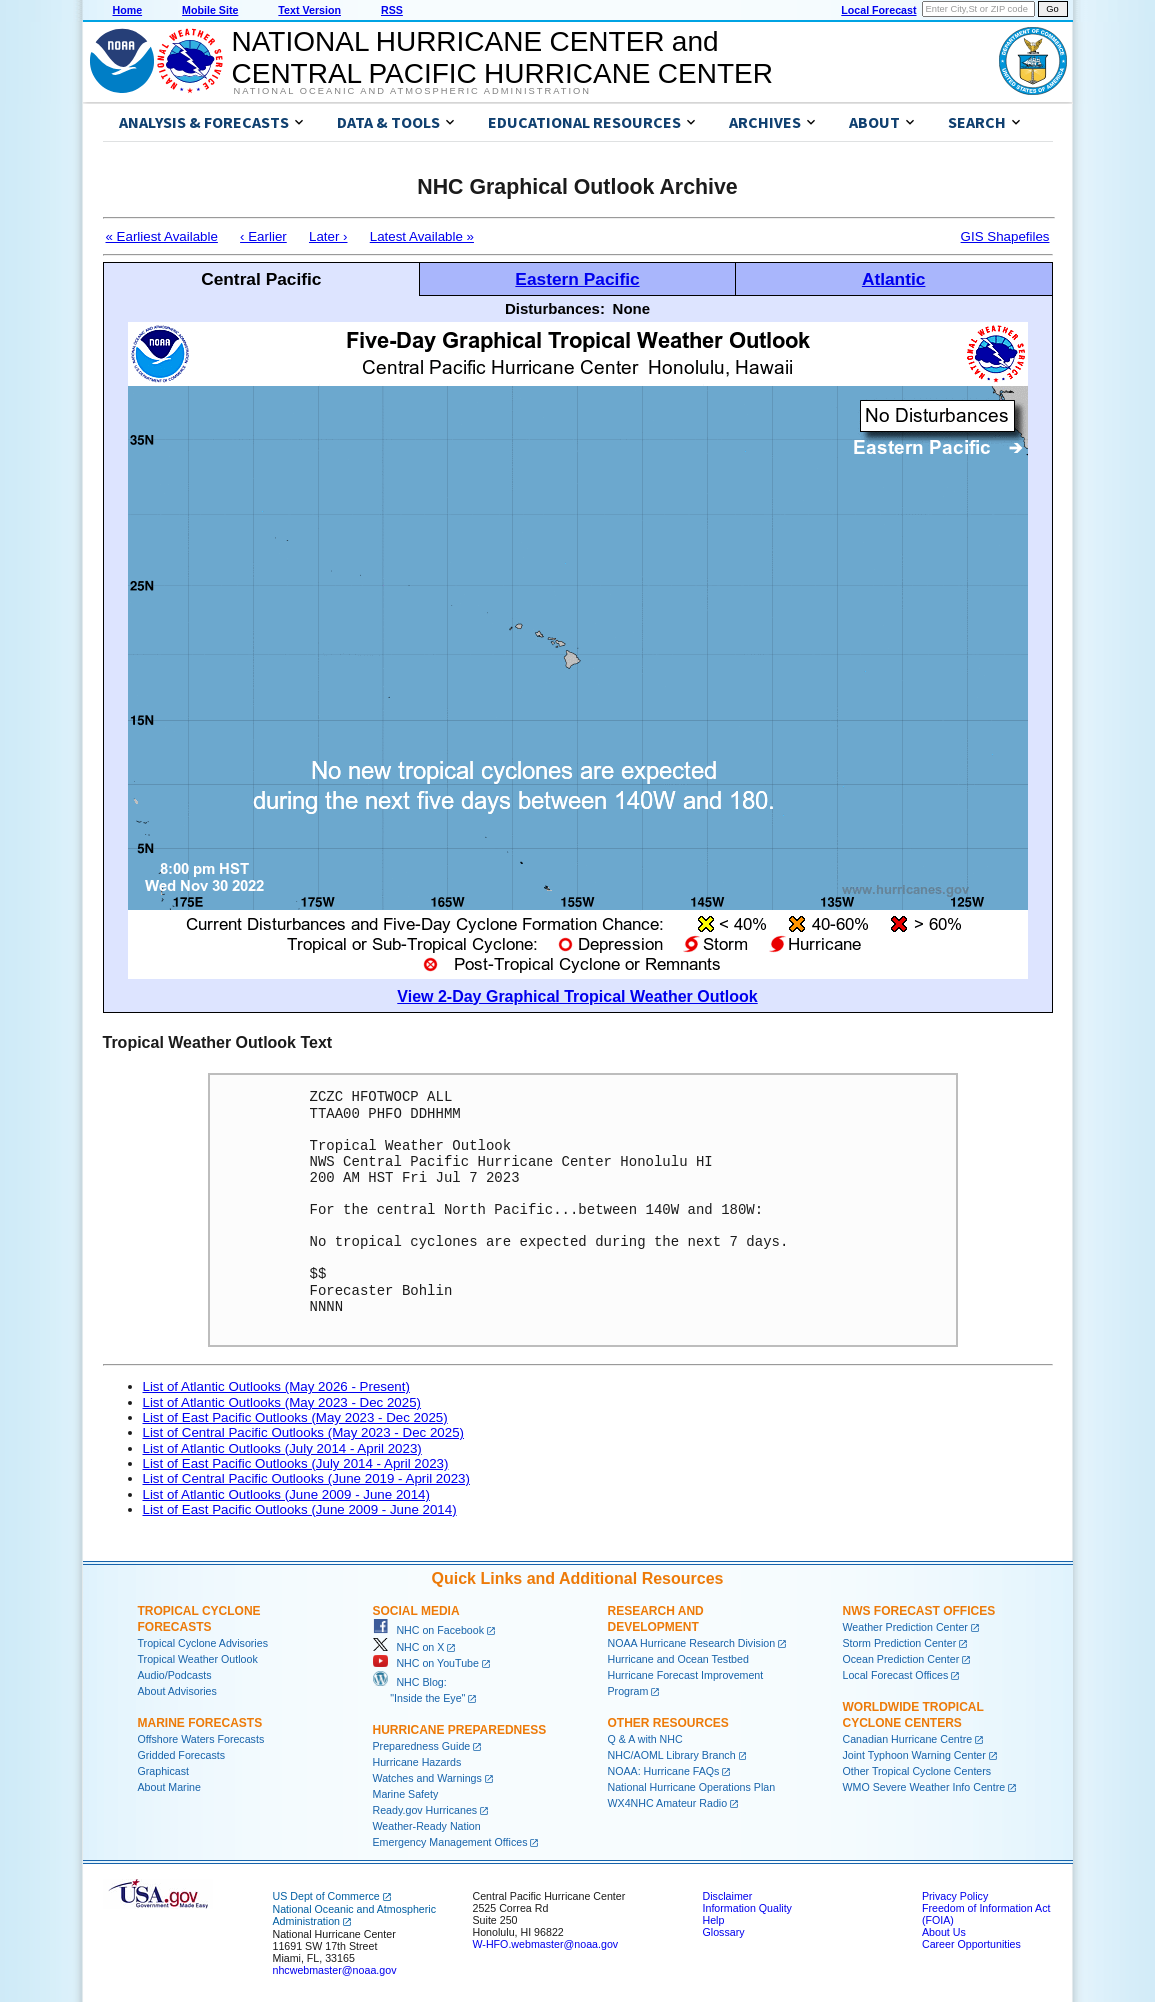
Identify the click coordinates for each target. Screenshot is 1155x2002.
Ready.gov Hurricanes (425, 1810)
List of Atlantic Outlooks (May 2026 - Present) (276, 1386)
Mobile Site (210, 10)
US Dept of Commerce (326, 1896)
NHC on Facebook (429, 1630)
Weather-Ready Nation (427, 1826)
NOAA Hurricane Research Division (692, 1643)
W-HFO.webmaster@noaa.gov (546, 1944)
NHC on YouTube (426, 1663)
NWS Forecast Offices (919, 1611)
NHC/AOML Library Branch (672, 1755)
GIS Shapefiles (1005, 236)
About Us (944, 1932)
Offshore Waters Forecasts (201, 1739)
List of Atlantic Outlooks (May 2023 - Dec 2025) (282, 1402)
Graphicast (164, 1771)
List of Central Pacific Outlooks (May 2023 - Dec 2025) (304, 1432)
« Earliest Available (162, 236)
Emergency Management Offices (450, 1842)
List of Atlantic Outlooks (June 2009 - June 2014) (286, 1494)
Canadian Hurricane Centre (908, 1739)
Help (714, 1920)
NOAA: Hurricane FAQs (664, 1771)
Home (128, 10)
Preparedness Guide (422, 1746)
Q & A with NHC (645, 1739)
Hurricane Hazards (417, 1762)
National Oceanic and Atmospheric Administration (412, 91)
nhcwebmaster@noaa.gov (335, 1970)
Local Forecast (878, 10)
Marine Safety (406, 1794)
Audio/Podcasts (175, 1675)
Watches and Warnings (427, 1778)
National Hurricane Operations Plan (692, 1787)
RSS (392, 10)
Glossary (724, 1932)
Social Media (416, 1611)
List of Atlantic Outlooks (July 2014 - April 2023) (282, 1448)
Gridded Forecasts (182, 1755)
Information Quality (747, 1908)
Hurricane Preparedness (460, 1730)
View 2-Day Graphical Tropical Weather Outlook (577, 996)
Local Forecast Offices (896, 1675)
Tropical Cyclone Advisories (203, 1643)
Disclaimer (728, 1896)
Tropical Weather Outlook (198, 1659)
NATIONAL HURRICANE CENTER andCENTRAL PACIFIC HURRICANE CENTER (502, 57)
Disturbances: (555, 308)
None (632, 308)
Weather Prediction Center (905, 1627)
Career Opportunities (971, 1944)
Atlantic (894, 279)
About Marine (169, 1787)
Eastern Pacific (577, 279)
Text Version (309, 10)
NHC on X (409, 1647)
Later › (328, 236)
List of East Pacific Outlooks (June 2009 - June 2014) (300, 1509)
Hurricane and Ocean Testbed (678, 1659)
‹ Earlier (263, 236)
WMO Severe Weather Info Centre (924, 1787)
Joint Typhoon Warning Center (914, 1755)
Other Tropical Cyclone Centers (917, 1771)
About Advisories (177, 1691)
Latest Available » (422, 236)
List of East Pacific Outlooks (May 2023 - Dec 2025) (295, 1417)
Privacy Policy (955, 1896)
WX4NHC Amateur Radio (668, 1803)
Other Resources (668, 1723)
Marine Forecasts (200, 1723)
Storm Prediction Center (900, 1643)
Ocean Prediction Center (901, 1659)
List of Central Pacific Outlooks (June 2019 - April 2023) (306, 1478)
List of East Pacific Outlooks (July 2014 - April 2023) (296, 1463)
